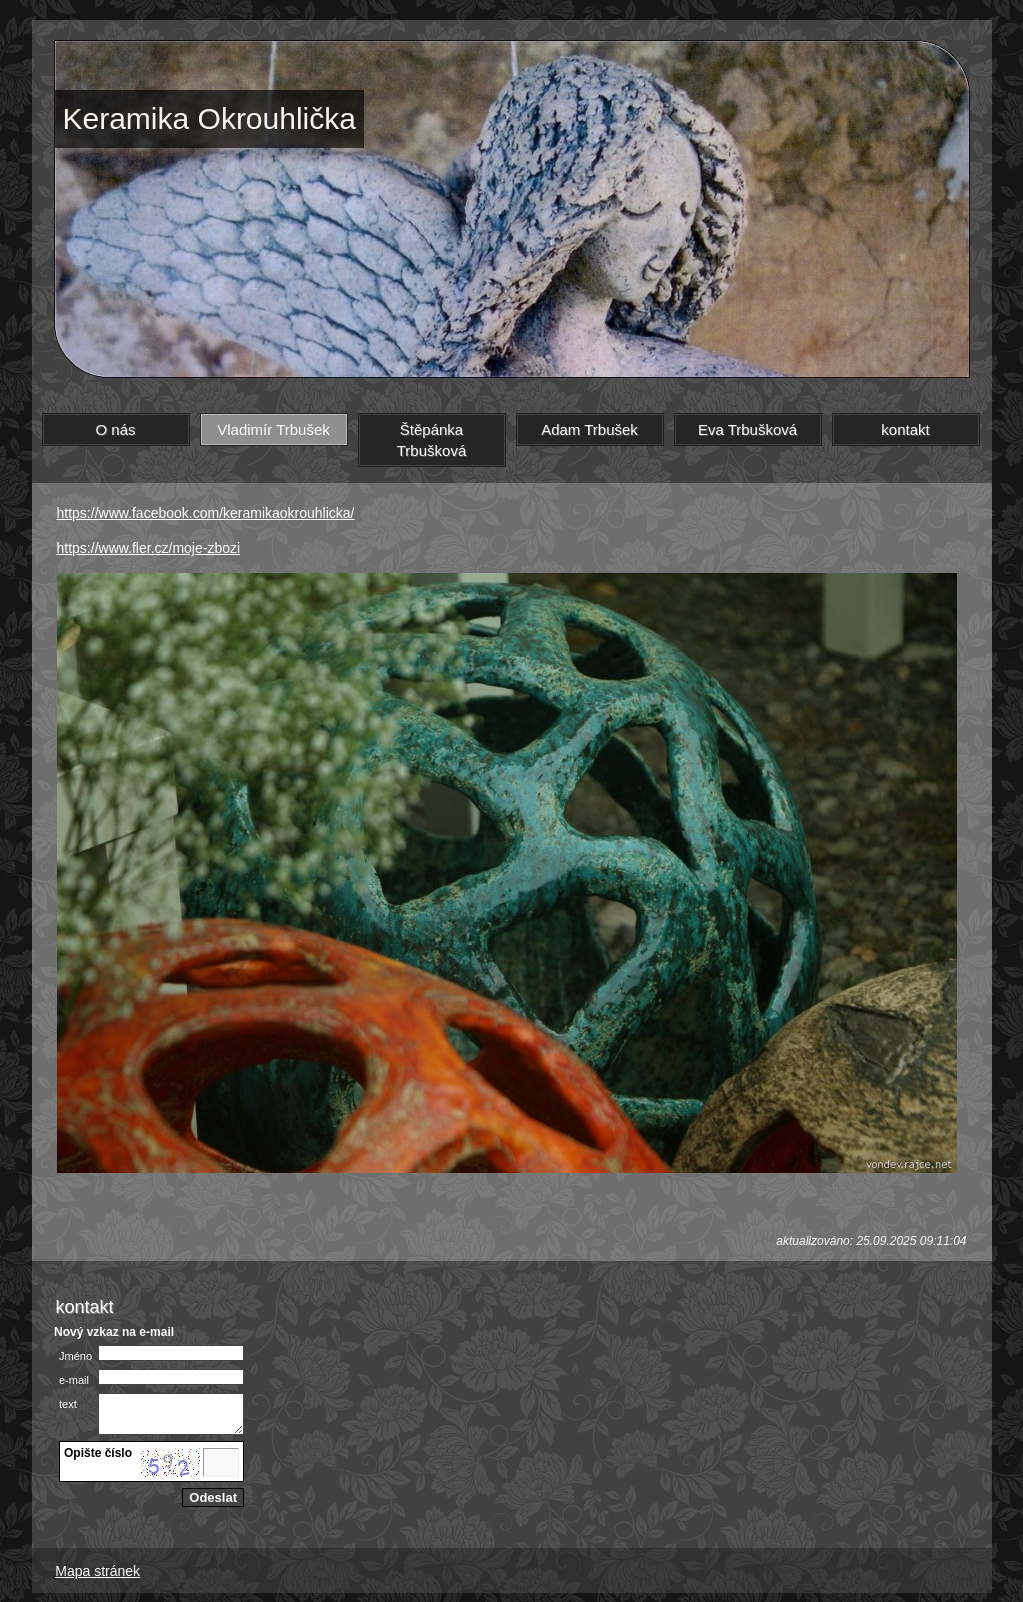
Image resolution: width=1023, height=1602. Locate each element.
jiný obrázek (97, 1479)
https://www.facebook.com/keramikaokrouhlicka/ (206, 513)
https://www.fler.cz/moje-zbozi (149, 548)
